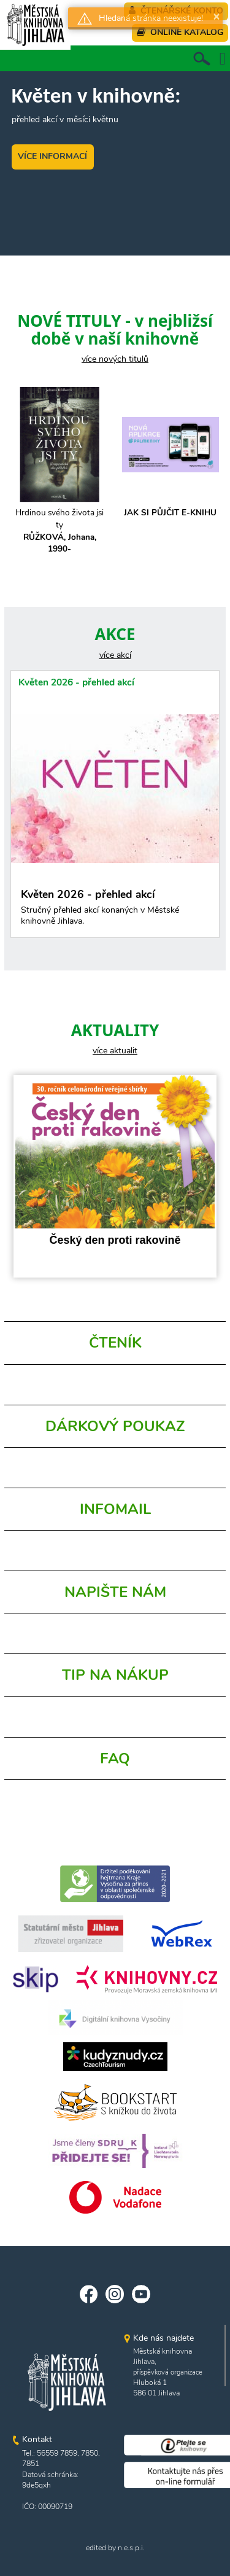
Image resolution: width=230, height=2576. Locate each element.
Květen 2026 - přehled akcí (76, 682)
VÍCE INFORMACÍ (52, 156)
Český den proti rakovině (114, 1240)
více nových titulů (115, 359)
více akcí (115, 655)
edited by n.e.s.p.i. (115, 2548)
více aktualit (115, 1050)
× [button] (216, 16)
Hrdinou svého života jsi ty (60, 531)
